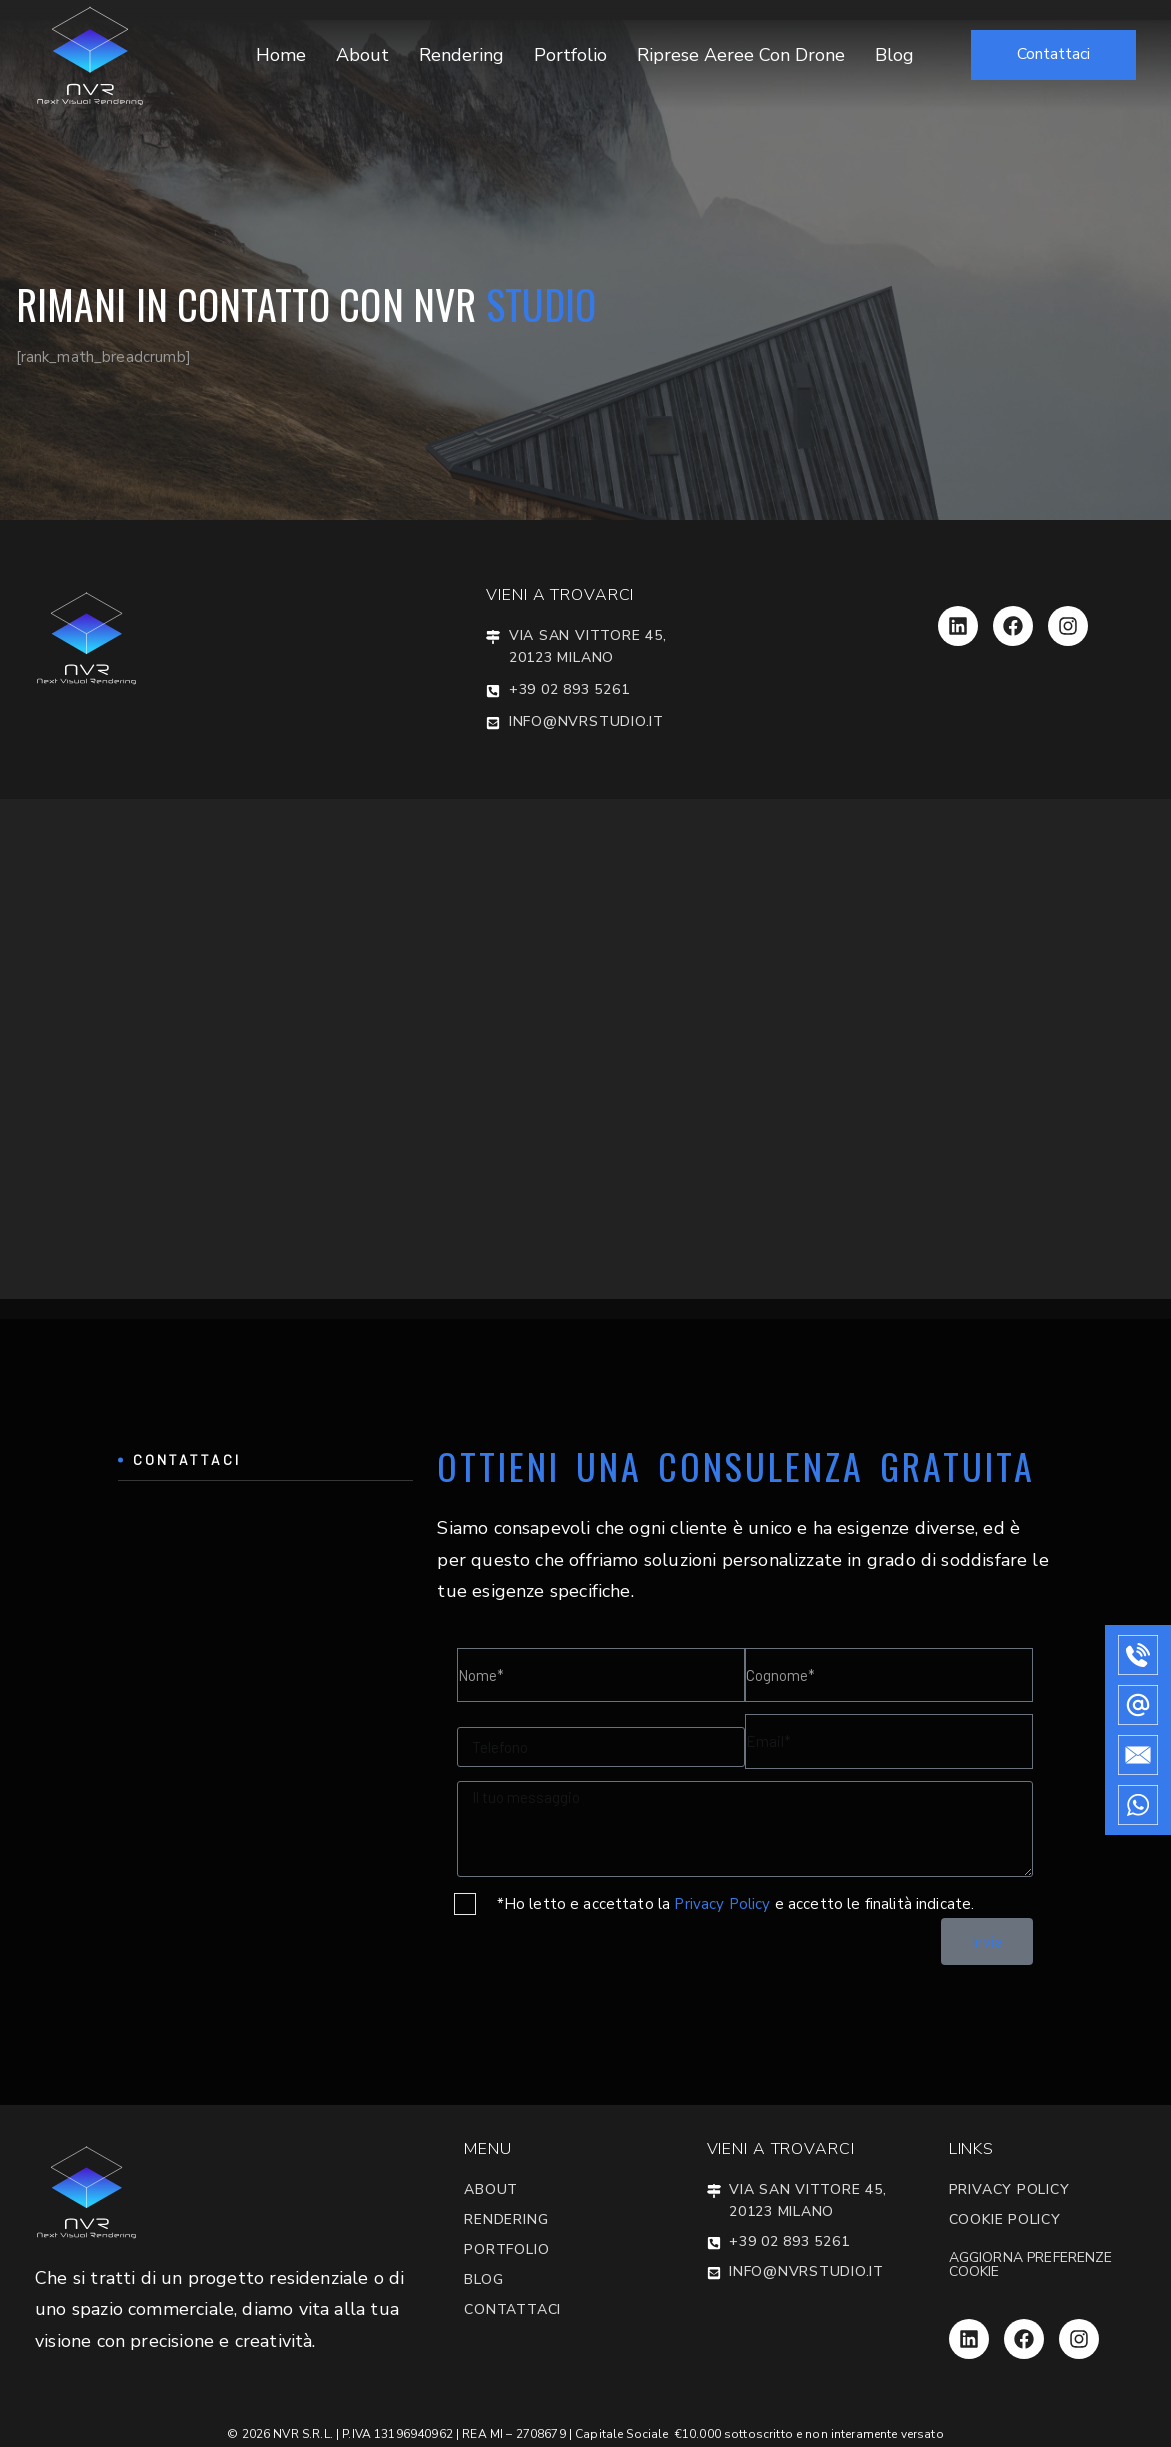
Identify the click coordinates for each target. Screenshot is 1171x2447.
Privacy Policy (722, 1904)
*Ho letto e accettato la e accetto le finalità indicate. (736, 1904)
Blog (894, 55)
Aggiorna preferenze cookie (1031, 2264)
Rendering (461, 55)
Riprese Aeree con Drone (741, 55)
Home (281, 55)
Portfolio (570, 55)
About (362, 55)
